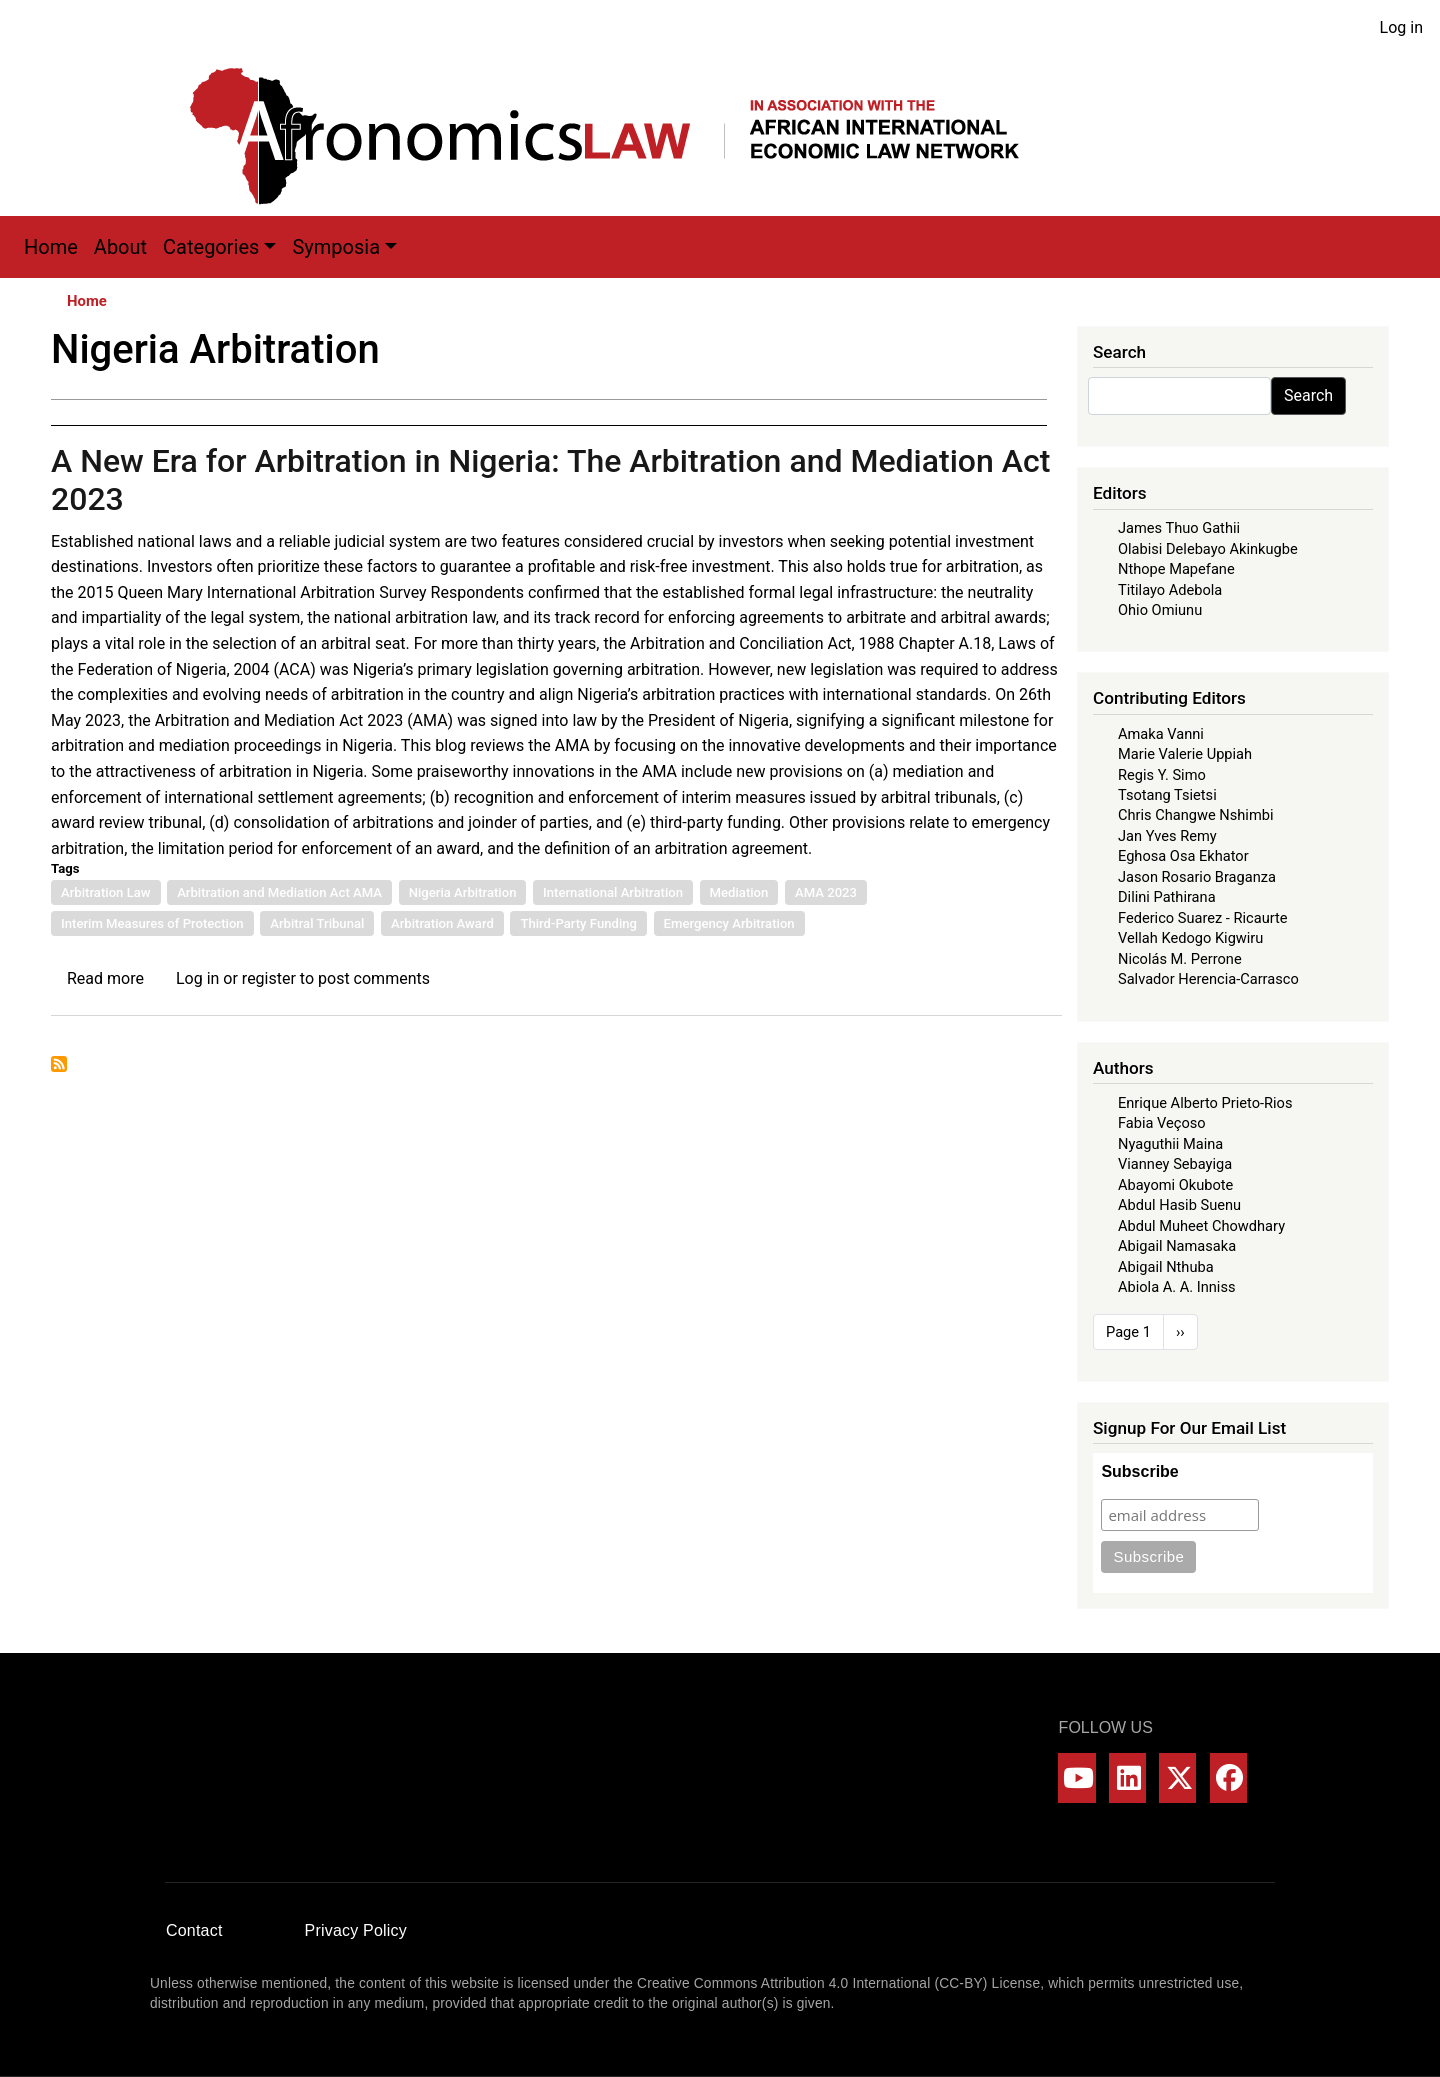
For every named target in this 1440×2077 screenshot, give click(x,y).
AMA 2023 (826, 892)
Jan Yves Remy (1167, 836)
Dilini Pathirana (1167, 897)
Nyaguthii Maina (1170, 1144)
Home (51, 247)
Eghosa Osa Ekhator (1183, 856)
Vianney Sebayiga (1175, 1164)
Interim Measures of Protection (152, 923)
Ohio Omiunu (1160, 610)
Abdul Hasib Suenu (1179, 1205)
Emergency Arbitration (729, 923)
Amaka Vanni (1161, 734)
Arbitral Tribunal (317, 923)
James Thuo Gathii (1179, 528)
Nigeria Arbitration (463, 892)
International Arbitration (613, 892)
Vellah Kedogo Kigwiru (1190, 938)
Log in (1401, 27)
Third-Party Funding (578, 923)
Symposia (336, 247)
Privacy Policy (356, 1930)
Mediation (739, 892)
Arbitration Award (442, 923)
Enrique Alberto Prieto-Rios (1205, 1103)
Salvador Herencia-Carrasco (1208, 979)
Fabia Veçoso (1162, 1123)
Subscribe (1139, 1471)
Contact (194, 1930)
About (120, 247)
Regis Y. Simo (1162, 775)
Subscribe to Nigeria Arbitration (59, 1064)
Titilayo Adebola (1170, 590)
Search (1308, 395)
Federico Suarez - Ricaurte (1203, 918)
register (269, 978)
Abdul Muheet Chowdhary (1201, 1226)
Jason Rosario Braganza (1197, 877)
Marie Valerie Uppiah (1185, 754)
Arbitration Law (106, 892)
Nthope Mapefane (1176, 569)
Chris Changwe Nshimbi (1195, 815)
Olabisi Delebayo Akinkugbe (1208, 549)
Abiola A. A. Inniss (1177, 1287)
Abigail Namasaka (1177, 1246)
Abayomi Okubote (1175, 1185)
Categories (211, 247)
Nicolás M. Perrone (1180, 959)
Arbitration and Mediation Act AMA (279, 892)
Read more (105, 978)
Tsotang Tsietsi (1167, 795)
